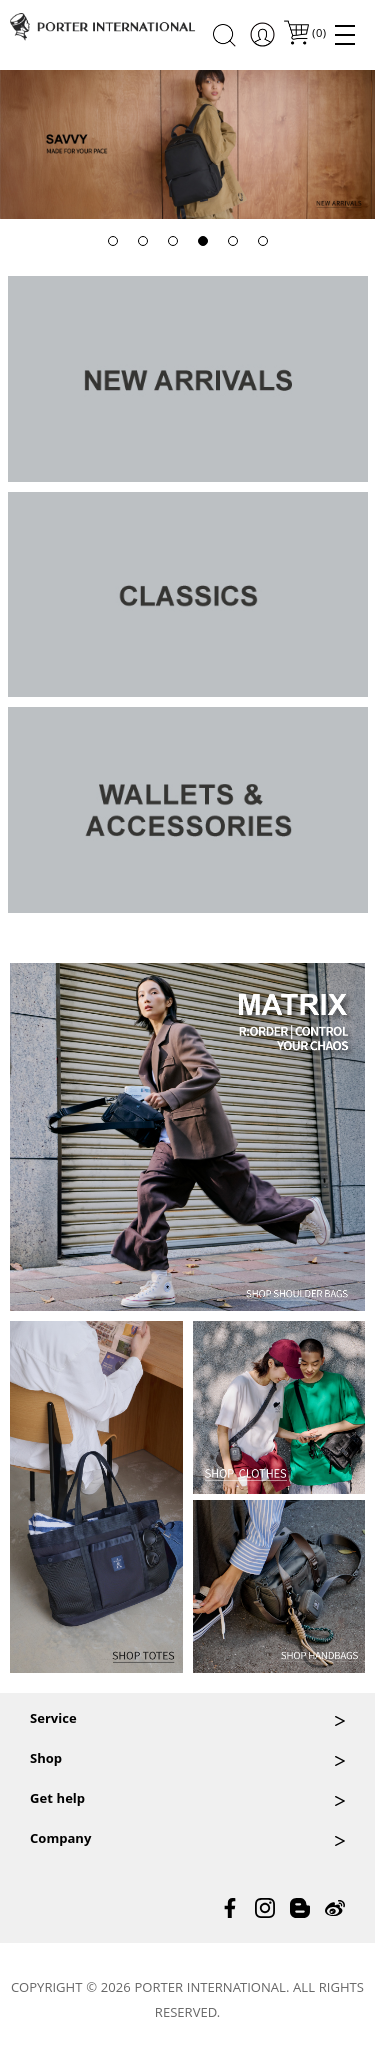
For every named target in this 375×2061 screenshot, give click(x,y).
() (318, 34)
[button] (113, 241)
